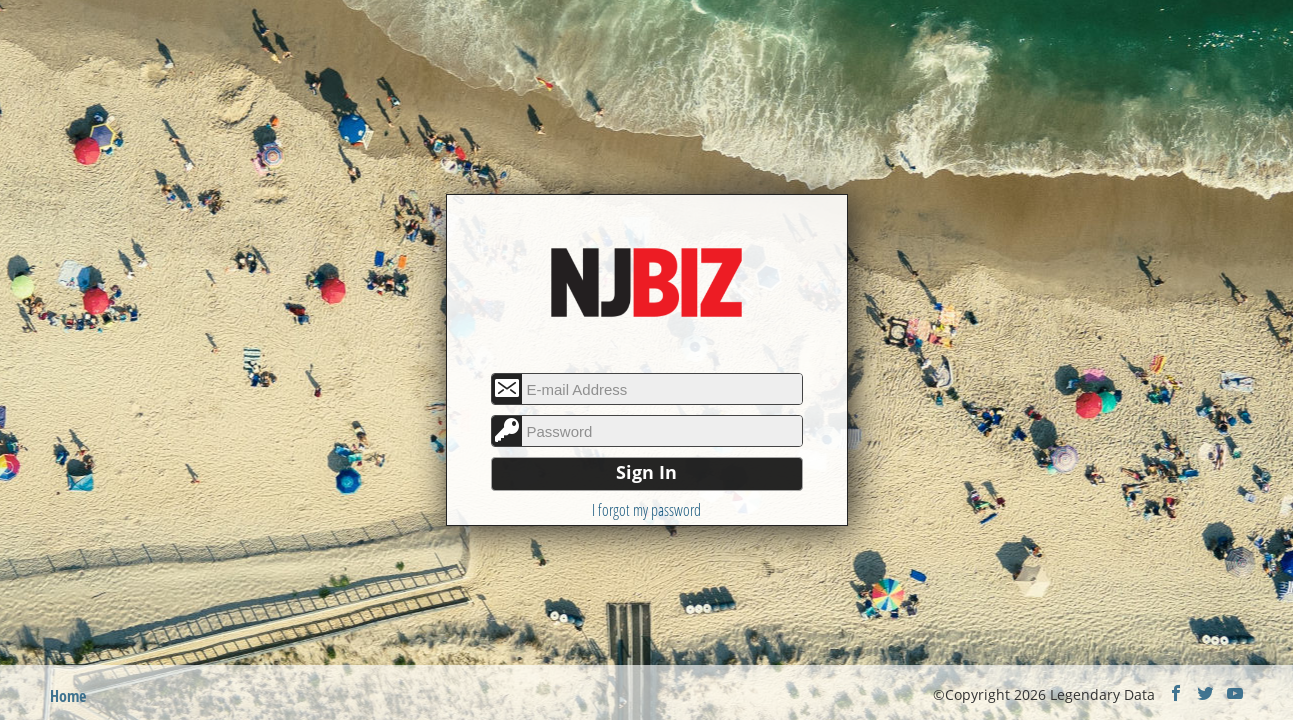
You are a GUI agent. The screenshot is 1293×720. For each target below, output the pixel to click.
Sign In (646, 472)
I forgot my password (646, 510)
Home (68, 696)
